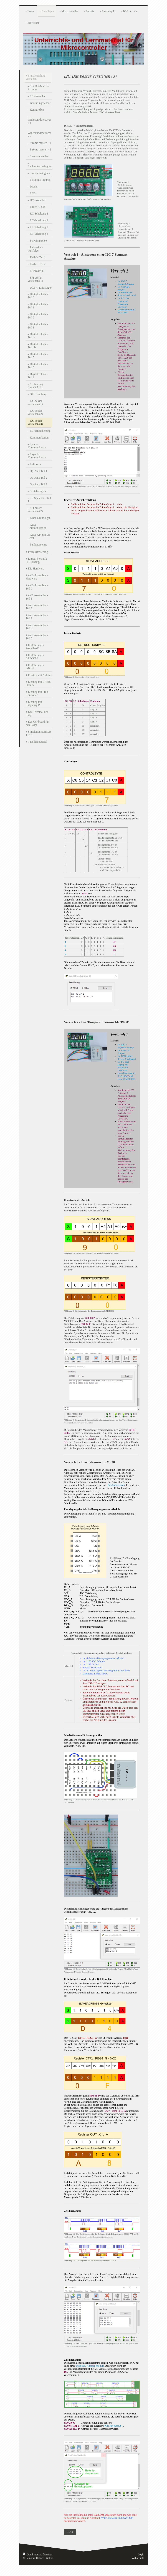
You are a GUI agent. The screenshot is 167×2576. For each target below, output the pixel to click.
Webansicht (138, 2557)
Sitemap (47, 2554)
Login (141, 2554)
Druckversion (32, 2554)
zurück (70, 2532)
